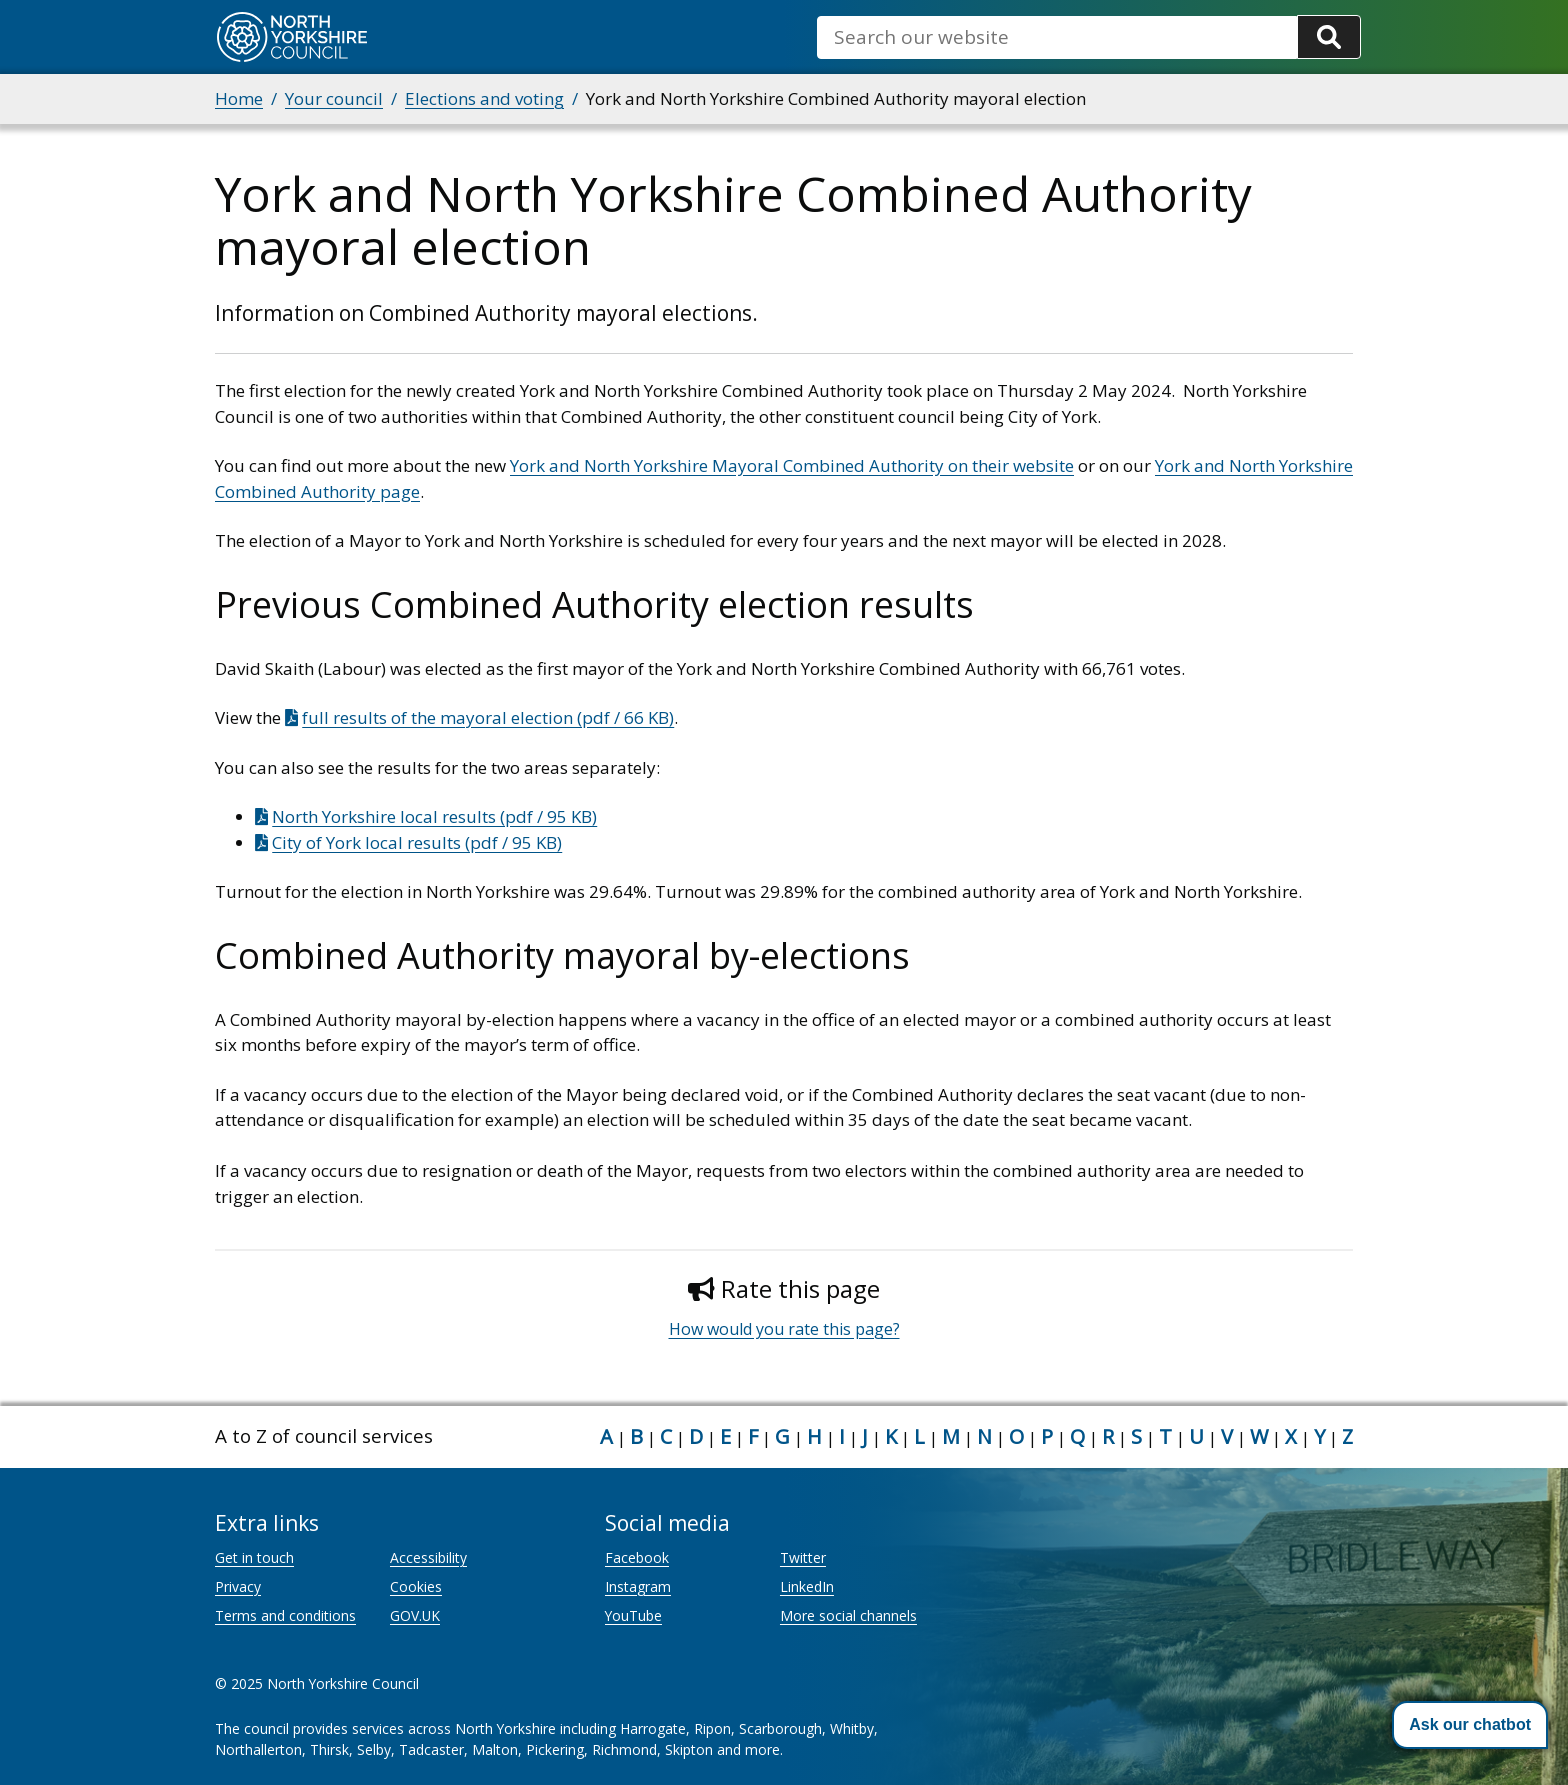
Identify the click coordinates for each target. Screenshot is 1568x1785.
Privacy (238, 1586)
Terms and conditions (285, 1615)
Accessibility (428, 1557)
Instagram (638, 1586)
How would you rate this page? (784, 1329)
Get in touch (254, 1557)
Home (239, 98)
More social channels (848, 1615)
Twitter (803, 1557)
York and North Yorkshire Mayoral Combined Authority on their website (792, 465)
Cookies (416, 1586)
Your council (334, 98)
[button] (1470, 1725)
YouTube (633, 1615)
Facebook (637, 1557)
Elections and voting (484, 98)
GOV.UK (415, 1615)
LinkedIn (807, 1586)
